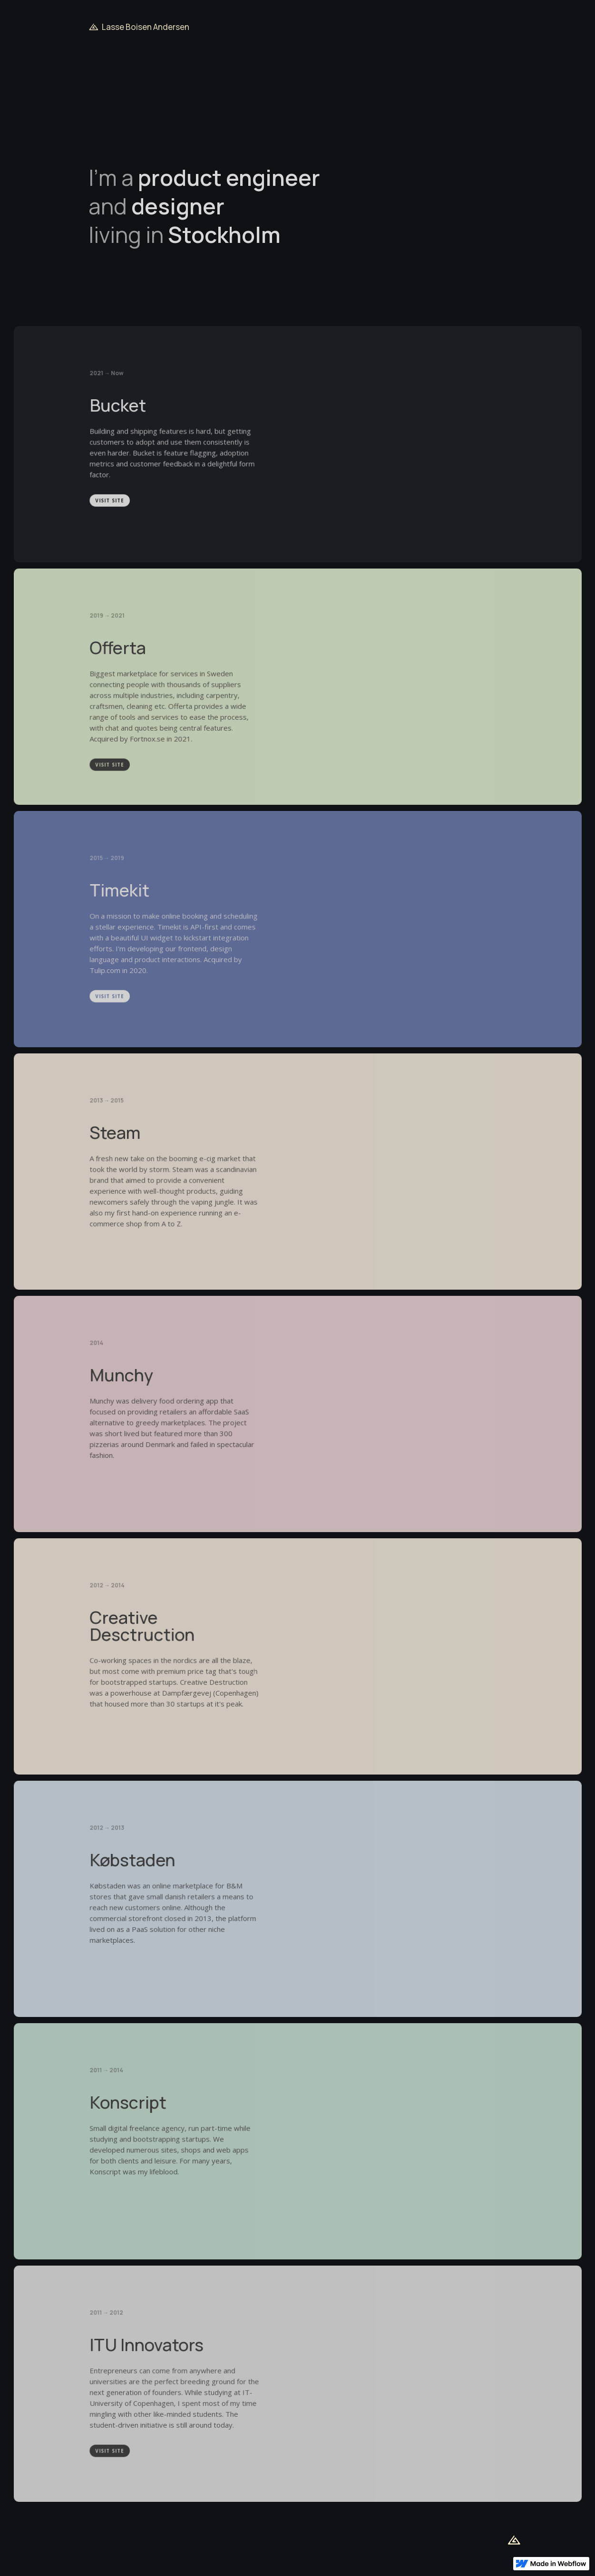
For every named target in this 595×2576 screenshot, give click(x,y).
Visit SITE (111, 504)
